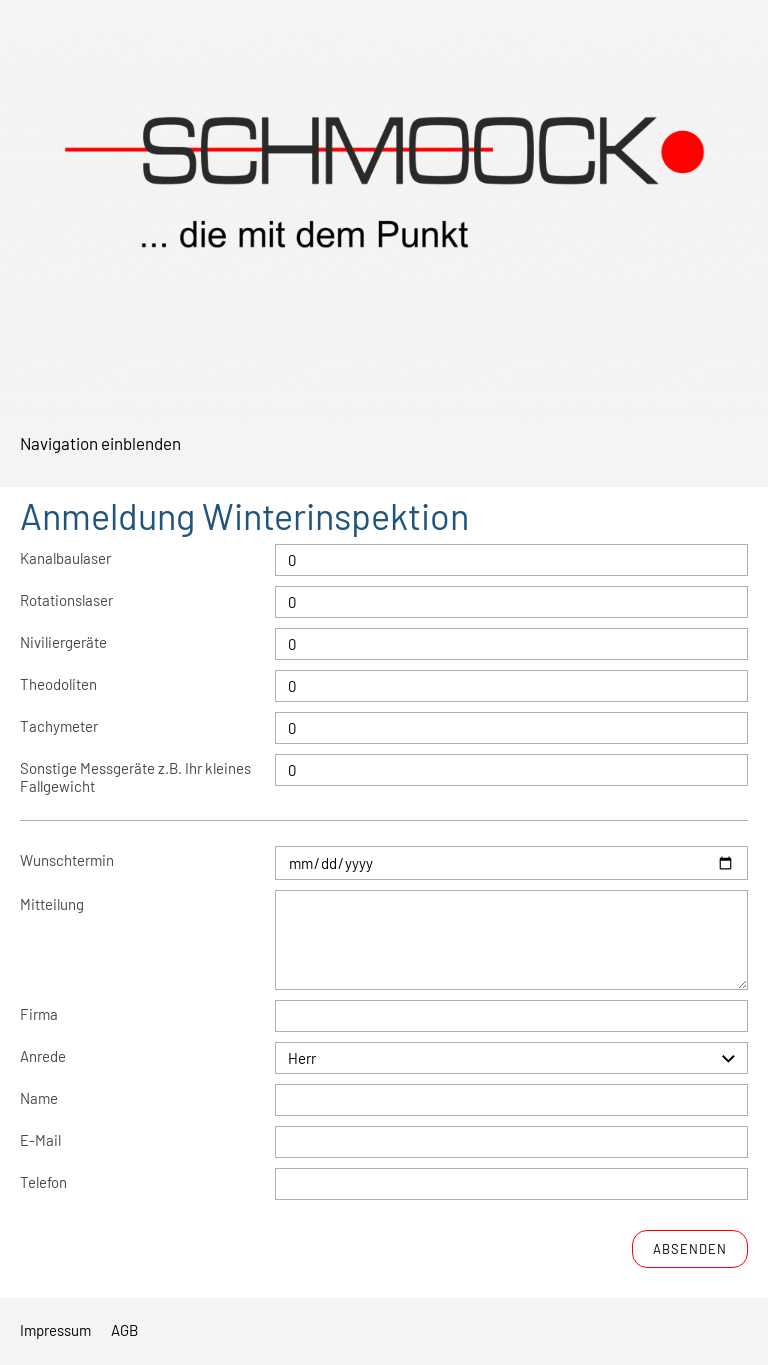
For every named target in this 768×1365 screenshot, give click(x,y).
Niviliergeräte (63, 642)
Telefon (43, 1182)
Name (39, 1098)
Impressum (55, 1330)
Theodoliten (58, 684)
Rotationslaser (66, 600)
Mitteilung (52, 904)
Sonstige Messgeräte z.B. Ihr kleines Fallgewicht (135, 777)
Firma (39, 1014)
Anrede (43, 1056)
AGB (124, 1330)
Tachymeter (59, 726)
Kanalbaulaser (65, 558)
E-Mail (40, 1140)
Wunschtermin (67, 860)
